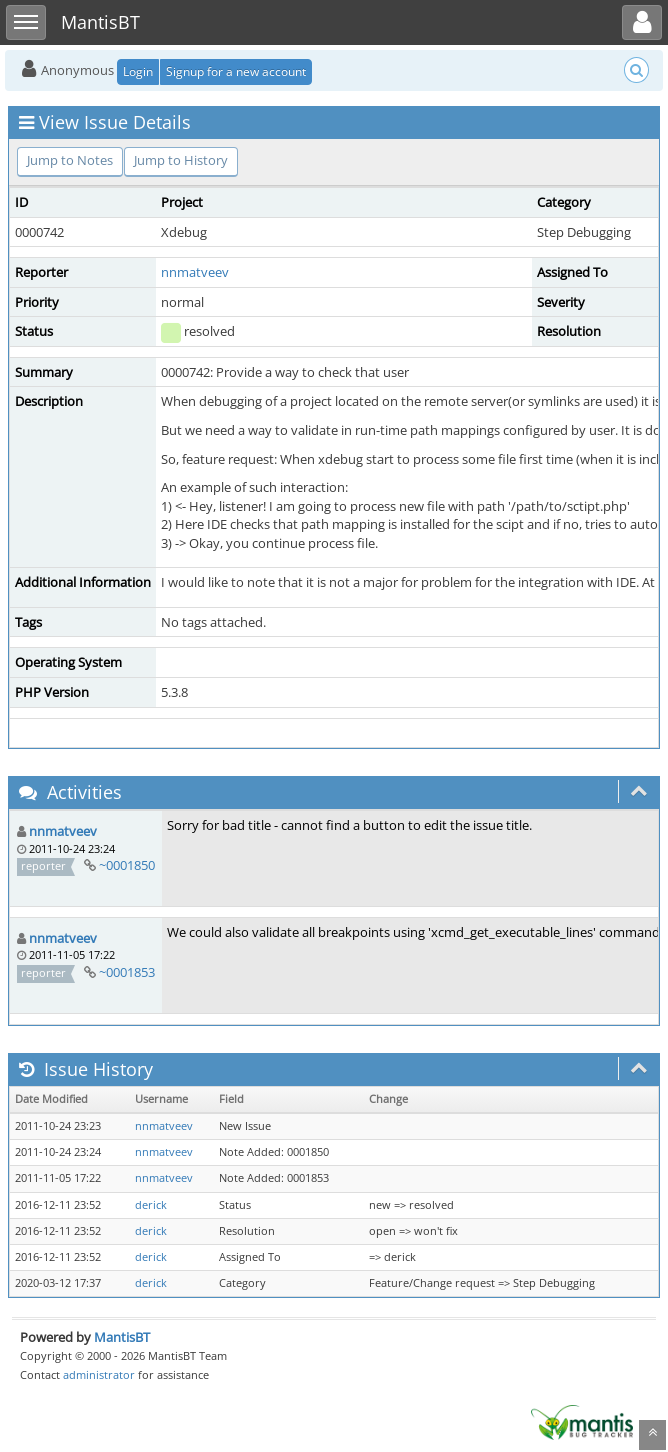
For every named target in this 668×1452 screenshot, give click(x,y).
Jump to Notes (70, 160)
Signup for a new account (236, 71)
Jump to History (181, 160)
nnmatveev (195, 272)
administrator (99, 1374)
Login (138, 71)
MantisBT (122, 1337)
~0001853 (127, 972)
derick (151, 1205)
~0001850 (127, 865)
